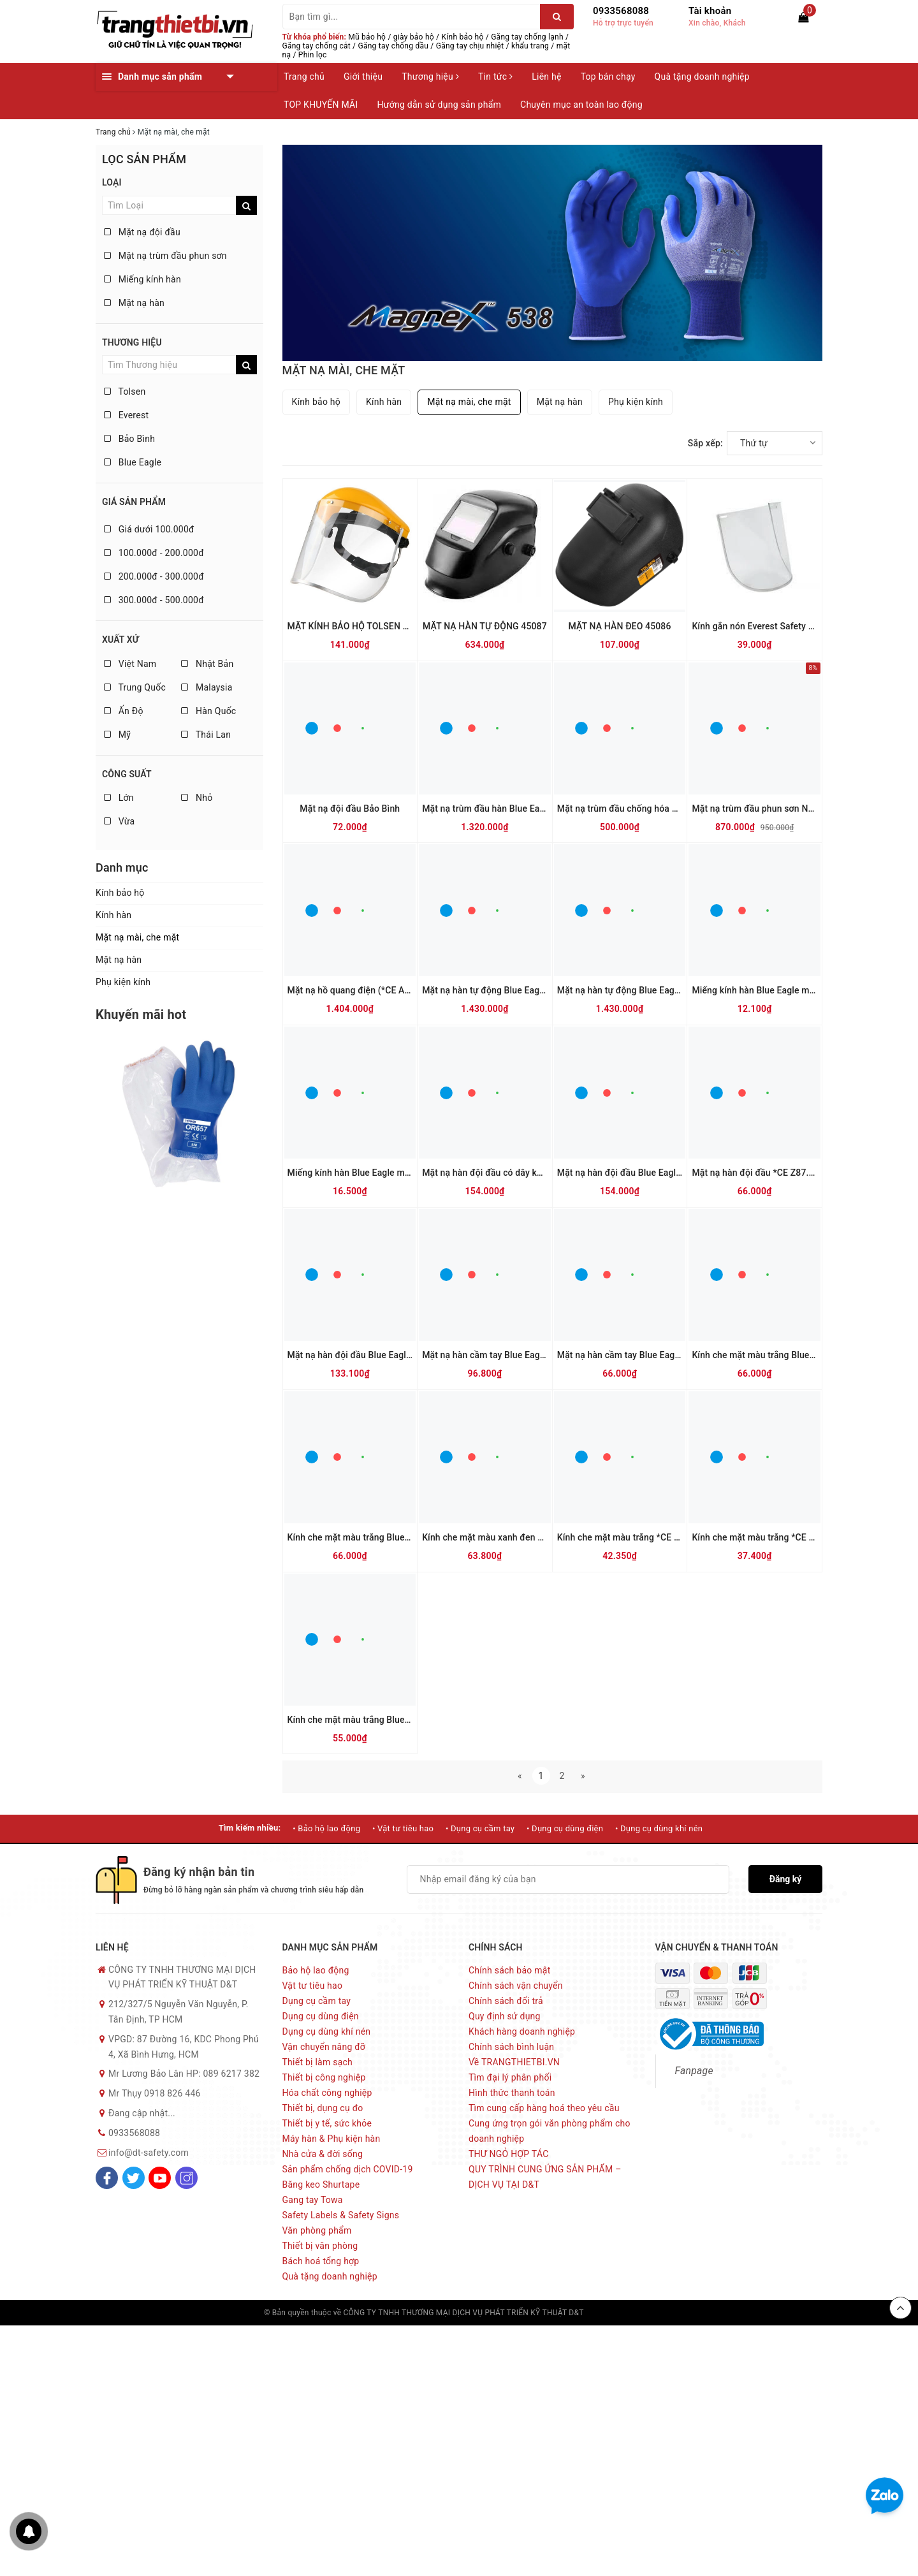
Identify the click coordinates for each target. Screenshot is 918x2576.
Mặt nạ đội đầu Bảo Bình (350, 808)
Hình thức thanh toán (512, 2093)
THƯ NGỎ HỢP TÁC (509, 2154)
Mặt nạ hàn (134, 303)
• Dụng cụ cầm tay (480, 1828)
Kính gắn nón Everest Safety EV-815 (764, 626)
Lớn (119, 798)
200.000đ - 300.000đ (154, 576)
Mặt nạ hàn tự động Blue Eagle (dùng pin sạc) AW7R (528, 990)
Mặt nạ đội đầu (142, 232)
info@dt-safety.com (148, 2153)
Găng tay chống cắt (316, 45)
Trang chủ (304, 76)
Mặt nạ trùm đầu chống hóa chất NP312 (638, 808)
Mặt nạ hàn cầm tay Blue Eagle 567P (631, 1355)
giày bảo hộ (413, 37)
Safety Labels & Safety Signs (341, 2215)
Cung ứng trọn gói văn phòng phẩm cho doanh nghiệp (549, 2131)
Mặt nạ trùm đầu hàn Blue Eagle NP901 (502, 808)
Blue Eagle (132, 462)
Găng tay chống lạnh (527, 37)
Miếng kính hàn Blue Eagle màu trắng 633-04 (783, 990)
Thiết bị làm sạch (317, 2062)
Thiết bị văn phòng (320, 2246)
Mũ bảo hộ (367, 37)
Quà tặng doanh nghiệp (702, 76)
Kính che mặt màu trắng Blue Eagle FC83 (370, 1720)
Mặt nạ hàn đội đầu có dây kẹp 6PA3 (496, 1172)
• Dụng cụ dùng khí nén (659, 1828)
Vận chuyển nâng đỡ (324, 2047)
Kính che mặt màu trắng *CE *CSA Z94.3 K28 (648, 1537)
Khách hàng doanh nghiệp (522, 2031)
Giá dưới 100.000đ (149, 529)
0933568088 (621, 11)
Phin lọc (312, 54)
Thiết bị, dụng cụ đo (322, 2108)
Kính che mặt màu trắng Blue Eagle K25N (371, 1537)
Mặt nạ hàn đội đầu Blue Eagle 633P (361, 1355)
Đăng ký (785, 1879)
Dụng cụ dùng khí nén (326, 2031)
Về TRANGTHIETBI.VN (514, 2062)
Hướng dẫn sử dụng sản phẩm (439, 104)
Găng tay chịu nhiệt (470, 45)
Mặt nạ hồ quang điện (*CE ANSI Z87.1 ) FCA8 (381, 990)
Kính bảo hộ (463, 37)
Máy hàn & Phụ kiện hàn (331, 2138)
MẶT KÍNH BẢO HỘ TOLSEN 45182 (358, 626)
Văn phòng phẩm (317, 2230)
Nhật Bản (207, 664)
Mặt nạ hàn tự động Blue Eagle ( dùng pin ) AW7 (654, 990)
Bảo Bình (129, 439)
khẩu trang (530, 45)
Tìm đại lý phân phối (510, 2077)
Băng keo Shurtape (321, 2184)
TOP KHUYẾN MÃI (321, 104)
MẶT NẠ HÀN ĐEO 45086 (620, 626)
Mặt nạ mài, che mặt (137, 937)
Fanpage (694, 2071)
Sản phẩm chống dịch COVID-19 (347, 2169)
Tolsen (124, 391)
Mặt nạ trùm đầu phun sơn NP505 (760, 808)
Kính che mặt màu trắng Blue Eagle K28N (775, 1355)
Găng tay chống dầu (393, 45)
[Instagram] (186, 2178)
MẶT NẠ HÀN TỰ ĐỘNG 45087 (485, 626)
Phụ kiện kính (123, 982)
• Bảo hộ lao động (326, 1828)
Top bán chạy (608, 76)
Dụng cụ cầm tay (316, 2001)
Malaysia (206, 687)
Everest (126, 415)
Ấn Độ (123, 711)
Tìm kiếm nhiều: (250, 1828)
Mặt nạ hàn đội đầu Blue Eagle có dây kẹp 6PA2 (653, 1172)
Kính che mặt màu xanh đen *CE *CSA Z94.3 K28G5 (527, 1537)
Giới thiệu (363, 76)
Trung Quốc (135, 687)
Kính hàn (113, 915)
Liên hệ (546, 76)
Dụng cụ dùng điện (320, 2016)
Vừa (119, 821)
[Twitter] (133, 2178)
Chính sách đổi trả (506, 2001)
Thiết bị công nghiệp (324, 2077)
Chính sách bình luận (511, 2047)
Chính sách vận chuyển (516, 1985)
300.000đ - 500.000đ (154, 600)
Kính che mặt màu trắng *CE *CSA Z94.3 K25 (783, 1537)
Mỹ (117, 734)
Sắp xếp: (705, 443)
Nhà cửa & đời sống (322, 2154)
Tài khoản (709, 11)
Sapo (645, 2312)
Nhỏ (196, 798)
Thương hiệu (430, 76)
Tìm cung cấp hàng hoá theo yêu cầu (544, 2108)
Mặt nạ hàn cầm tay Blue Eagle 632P (496, 1355)
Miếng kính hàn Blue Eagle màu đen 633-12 (376, 1172)
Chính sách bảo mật (509, 1970)
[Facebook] (107, 2178)
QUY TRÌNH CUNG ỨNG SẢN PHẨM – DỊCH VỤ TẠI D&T (545, 2177)
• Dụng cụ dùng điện (565, 1828)
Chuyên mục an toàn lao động (581, 104)
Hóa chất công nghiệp (327, 2093)
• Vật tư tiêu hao (402, 1828)
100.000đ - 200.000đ (154, 553)
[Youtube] (160, 2178)
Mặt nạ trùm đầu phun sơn (165, 256)
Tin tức (495, 76)
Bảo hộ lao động (315, 1970)
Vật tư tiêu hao (312, 1985)
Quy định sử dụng (505, 2016)
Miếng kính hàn (142, 279)
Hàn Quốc (208, 711)
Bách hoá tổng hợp (321, 2261)
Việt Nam (130, 664)
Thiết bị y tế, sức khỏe (327, 2123)
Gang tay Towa (312, 2200)
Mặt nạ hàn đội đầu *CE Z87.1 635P (764, 1172)
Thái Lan (206, 734)
